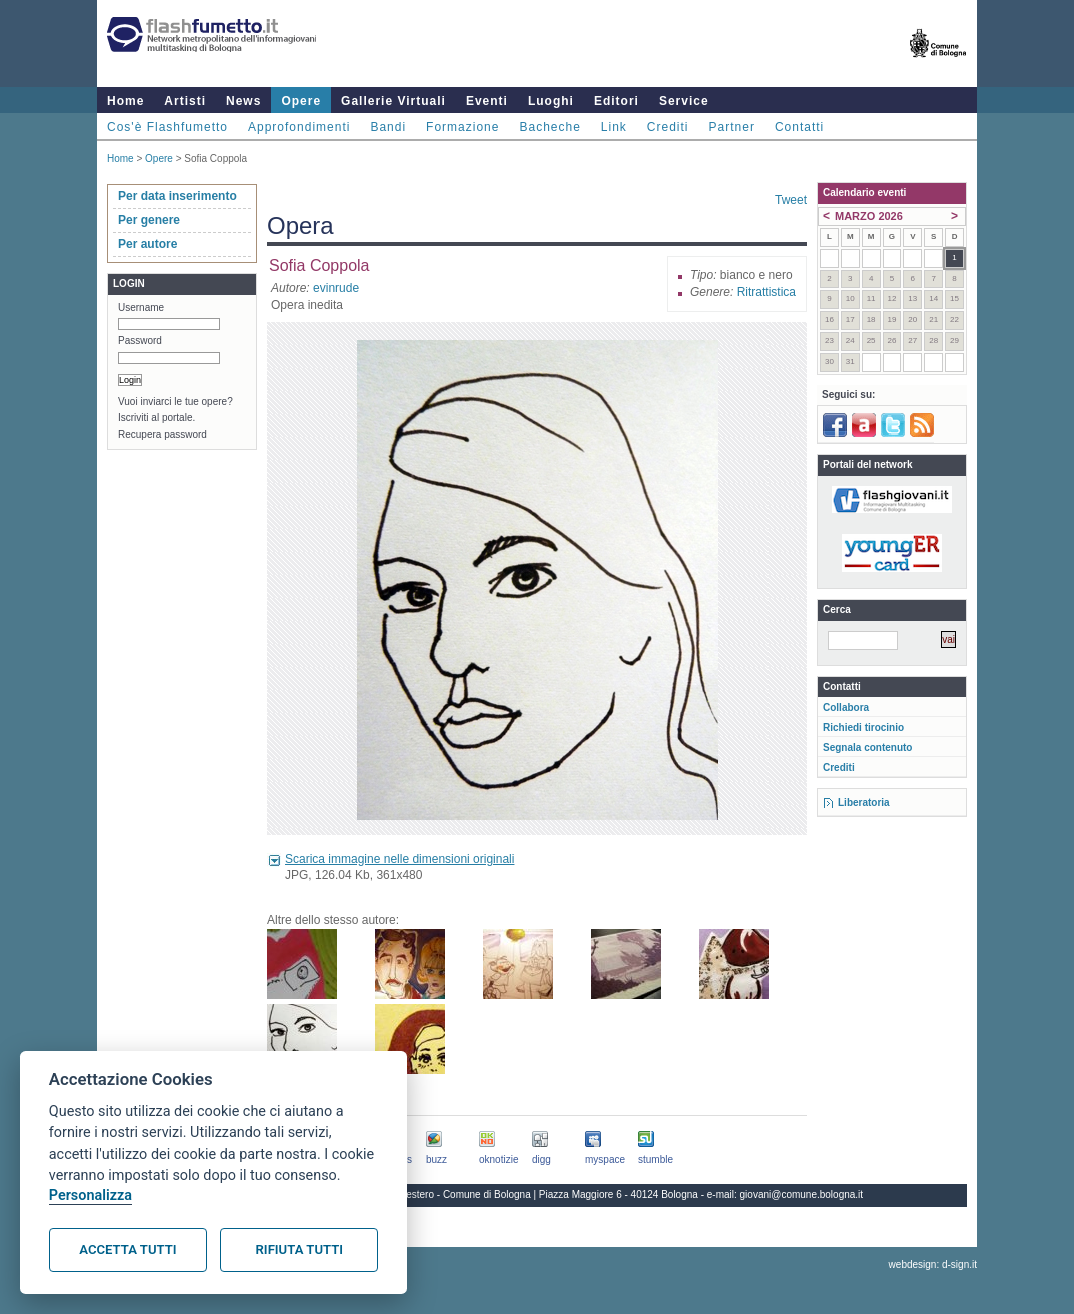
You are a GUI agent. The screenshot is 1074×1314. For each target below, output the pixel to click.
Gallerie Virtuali (393, 101)
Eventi (487, 101)
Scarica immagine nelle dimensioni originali (399, 859)
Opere (301, 101)
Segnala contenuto (867, 747)
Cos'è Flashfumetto (167, 127)
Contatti (799, 127)
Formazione (462, 127)
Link (614, 127)
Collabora (846, 707)
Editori (616, 101)
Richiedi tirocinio (863, 727)
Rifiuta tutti (299, 1249)
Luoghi (551, 101)
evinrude (336, 288)
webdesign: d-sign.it (933, 1264)
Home (125, 101)
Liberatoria (864, 802)
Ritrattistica (766, 292)
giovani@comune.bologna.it (802, 1194)
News (243, 101)
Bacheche (549, 127)
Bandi (388, 127)
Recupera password (162, 434)
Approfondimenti (299, 127)
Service (684, 101)
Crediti (668, 127)
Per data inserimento (177, 196)
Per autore (147, 244)
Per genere (149, 220)
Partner (732, 127)
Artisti (185, 101)
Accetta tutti (127, 1249)
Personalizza (90, 1195)
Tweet (791, 200)
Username (141, 307)
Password (140, 340)
